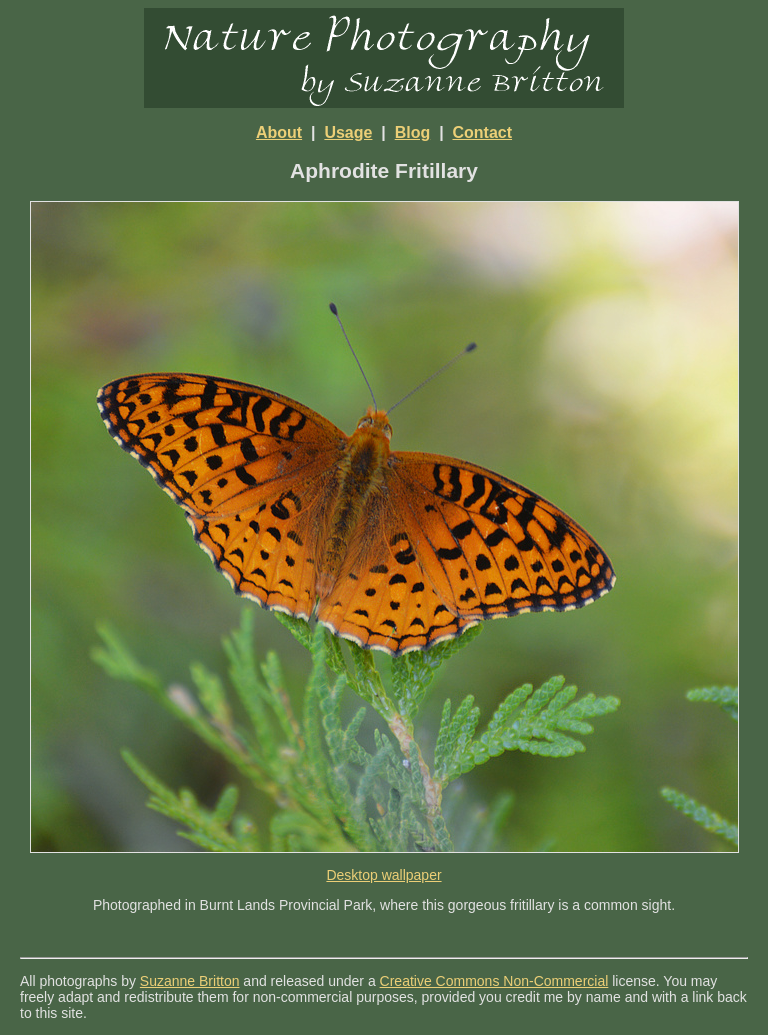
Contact (483, 132)
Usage (348, 132)
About (279, 132)
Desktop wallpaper (383, 875)
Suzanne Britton (190, 981)
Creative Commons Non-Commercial (494, 981)
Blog (413, 132)
